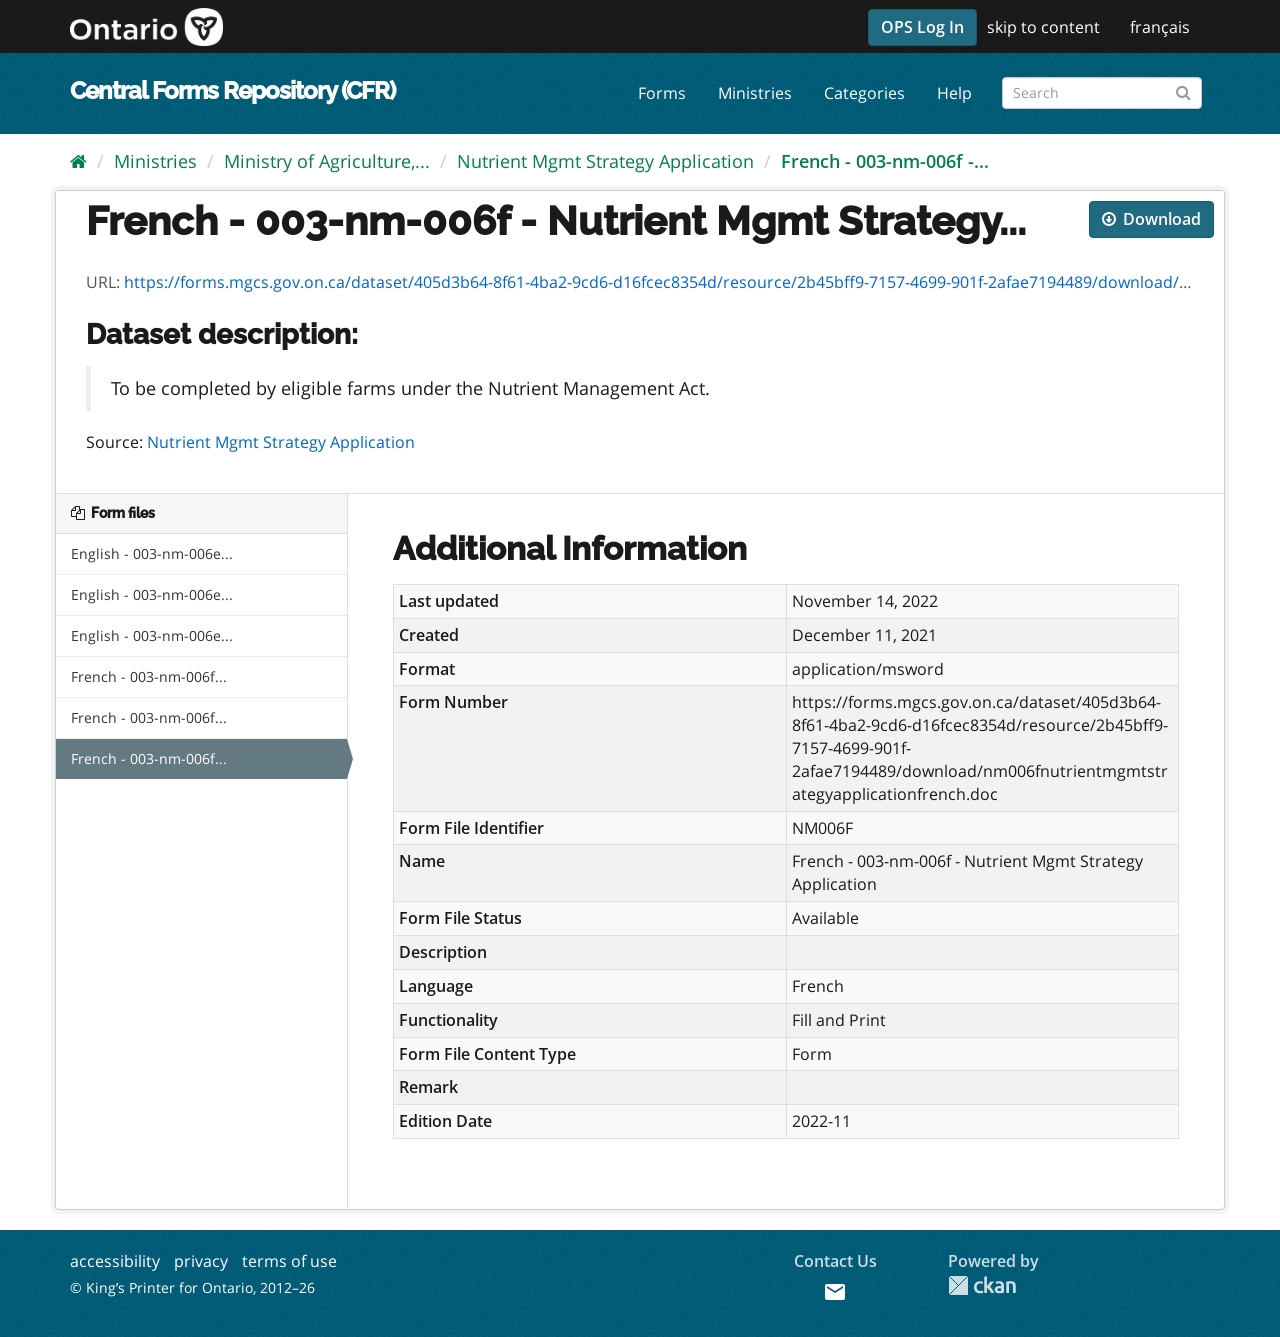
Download (1151, 219)
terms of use (289, 1261)
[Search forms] (1102, 93)
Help (954, 93)
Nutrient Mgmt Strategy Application (605, 161)
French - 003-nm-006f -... (885, 161)
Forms (662, 93)
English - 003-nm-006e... (152, 553)
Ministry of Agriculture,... (327, 161)
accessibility (115, 1261)
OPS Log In (922, 27)
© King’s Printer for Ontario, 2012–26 (192, 1287)
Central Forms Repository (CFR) (232, 90)
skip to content (1043, 27)
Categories (864, 93)
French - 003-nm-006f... (149, 676)
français (1160, 27)
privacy (201, 1261)
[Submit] (1183, 89)
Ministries (755, 93)
